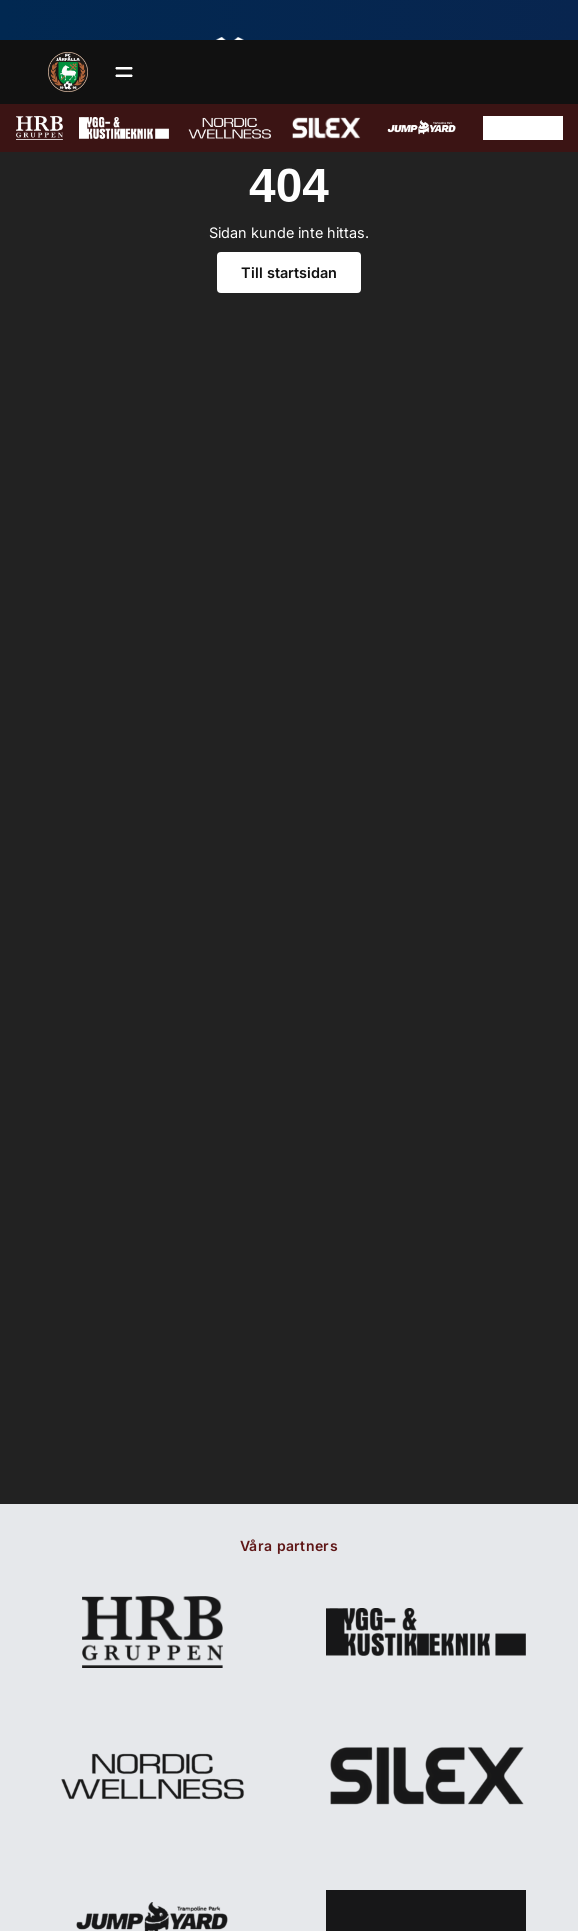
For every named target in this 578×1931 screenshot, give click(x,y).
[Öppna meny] (124, 72)
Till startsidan (289, 272)
